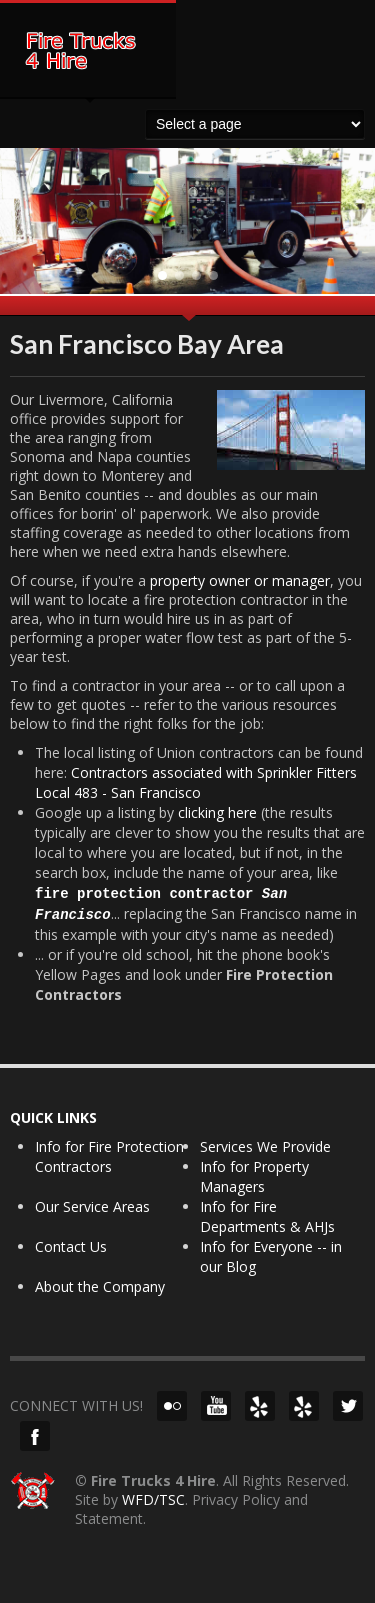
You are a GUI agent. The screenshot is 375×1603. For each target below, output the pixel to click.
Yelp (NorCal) (260, 1406)
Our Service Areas (92, 1206)
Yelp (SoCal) (304, 1406)
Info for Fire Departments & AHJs (267, 1216)
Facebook (35, 1436)
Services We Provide (265, 1146)
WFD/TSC (153, 1499)
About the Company (100, 1286)
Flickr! (172, 1406)
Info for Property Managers (254, 1176)
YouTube (216, 1406)
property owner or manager (240, 580)
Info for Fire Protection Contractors (109, 1156)
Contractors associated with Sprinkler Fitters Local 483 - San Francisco (196, 782)
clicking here (217, 812)
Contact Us (71, 1246)
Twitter (348, 1406)
